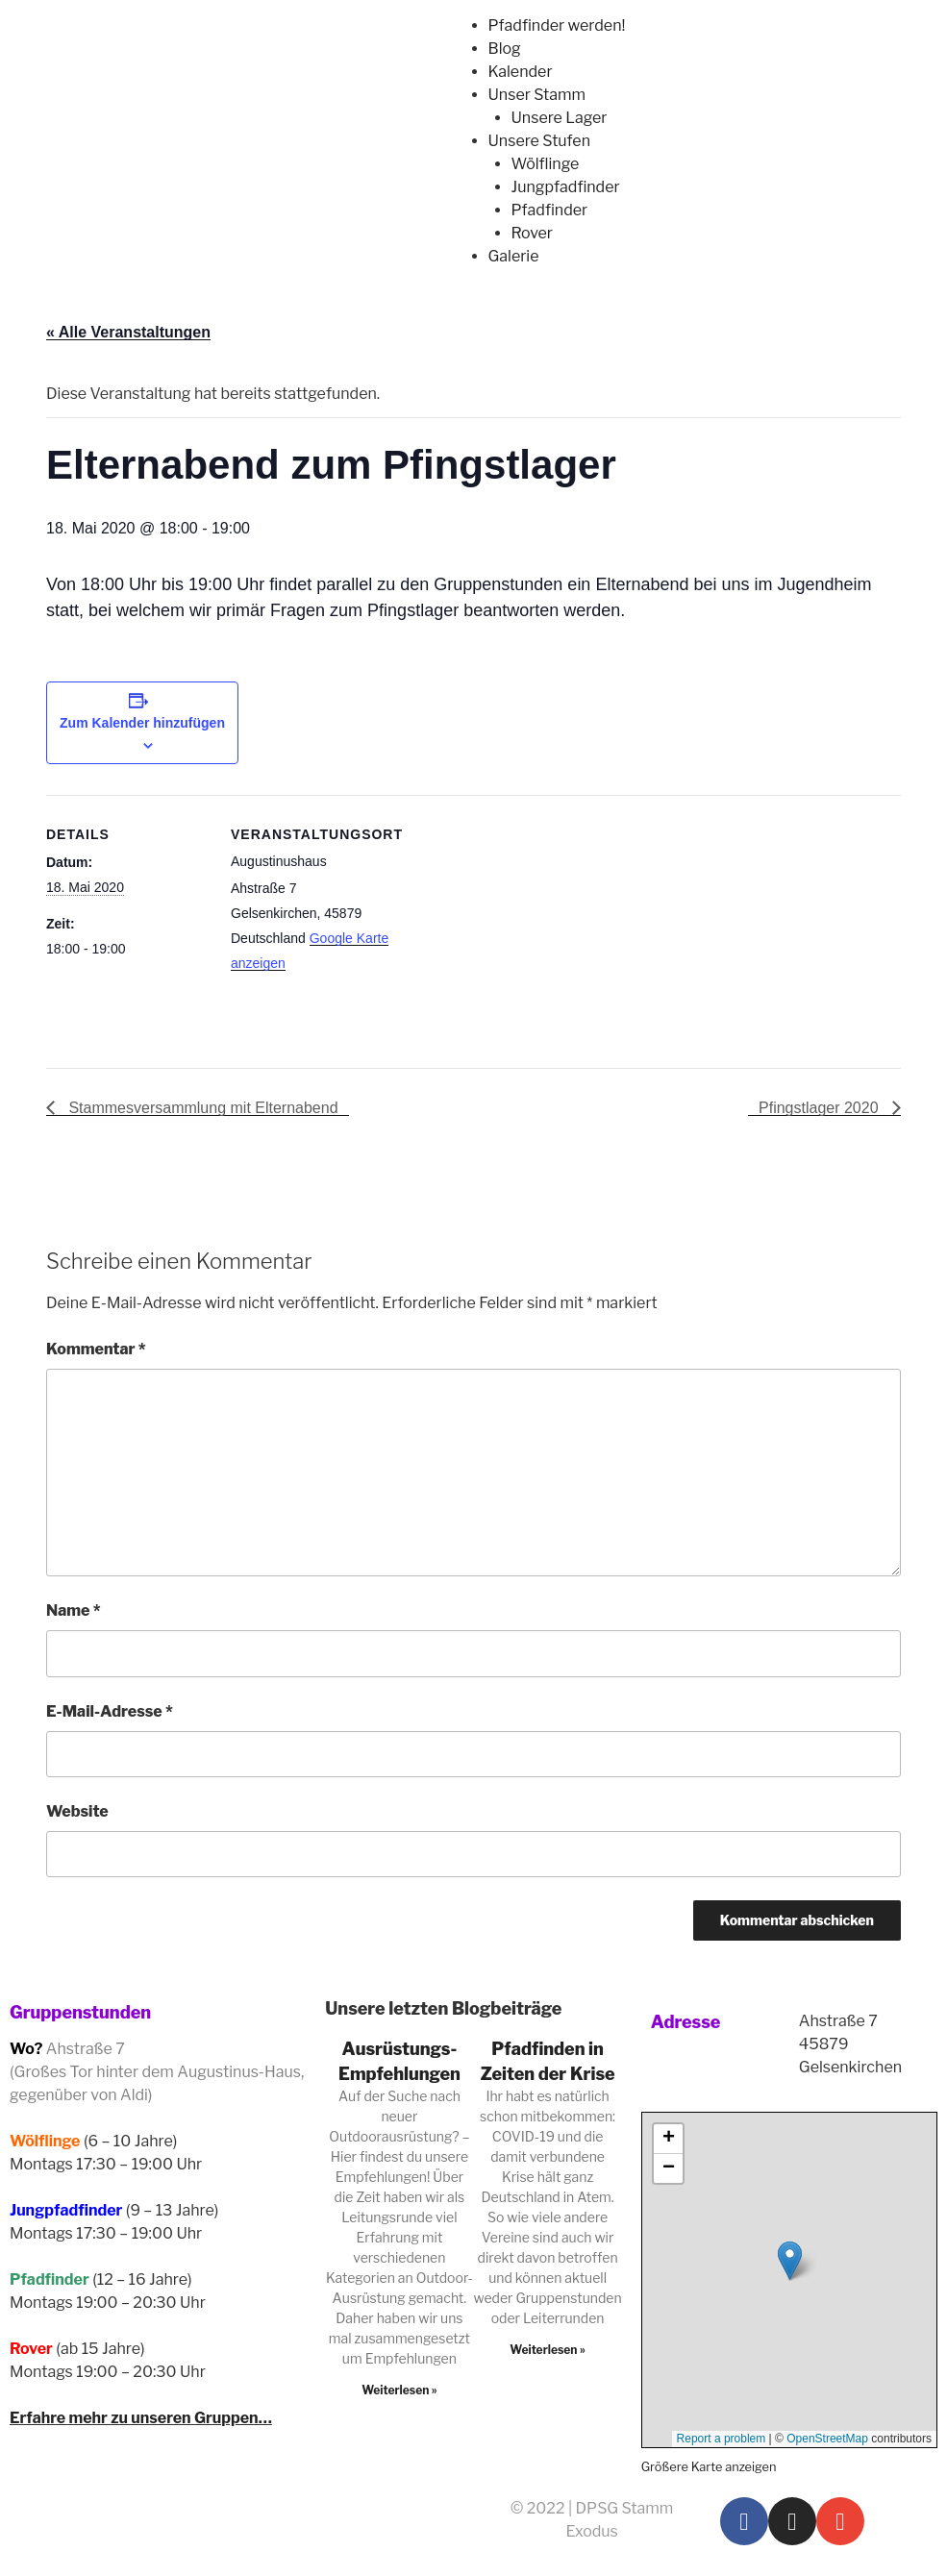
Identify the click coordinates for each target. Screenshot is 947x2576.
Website (77, 1811)
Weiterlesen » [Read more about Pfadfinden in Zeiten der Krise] (548, 2349)
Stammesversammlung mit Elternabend (201, 1108)
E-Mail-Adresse (109, 1711)
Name (73, 1610)
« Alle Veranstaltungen (128, 332)
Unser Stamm (537, 95)
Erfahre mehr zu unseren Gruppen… (141, 2418)
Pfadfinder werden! (557, 25)
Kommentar (96, 1349)
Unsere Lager (559, 118)
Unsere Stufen (539, 141)
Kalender (520, 71)
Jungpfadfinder (565, 187)
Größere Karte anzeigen (709, 2467)
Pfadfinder (549, 210)
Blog (504, 48)
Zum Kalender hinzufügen (142, 723)
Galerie (513, 256)
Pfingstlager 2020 (821, 1108)
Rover (532, 233)
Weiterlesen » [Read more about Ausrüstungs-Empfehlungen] (399, 2390)
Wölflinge (545, 164)
